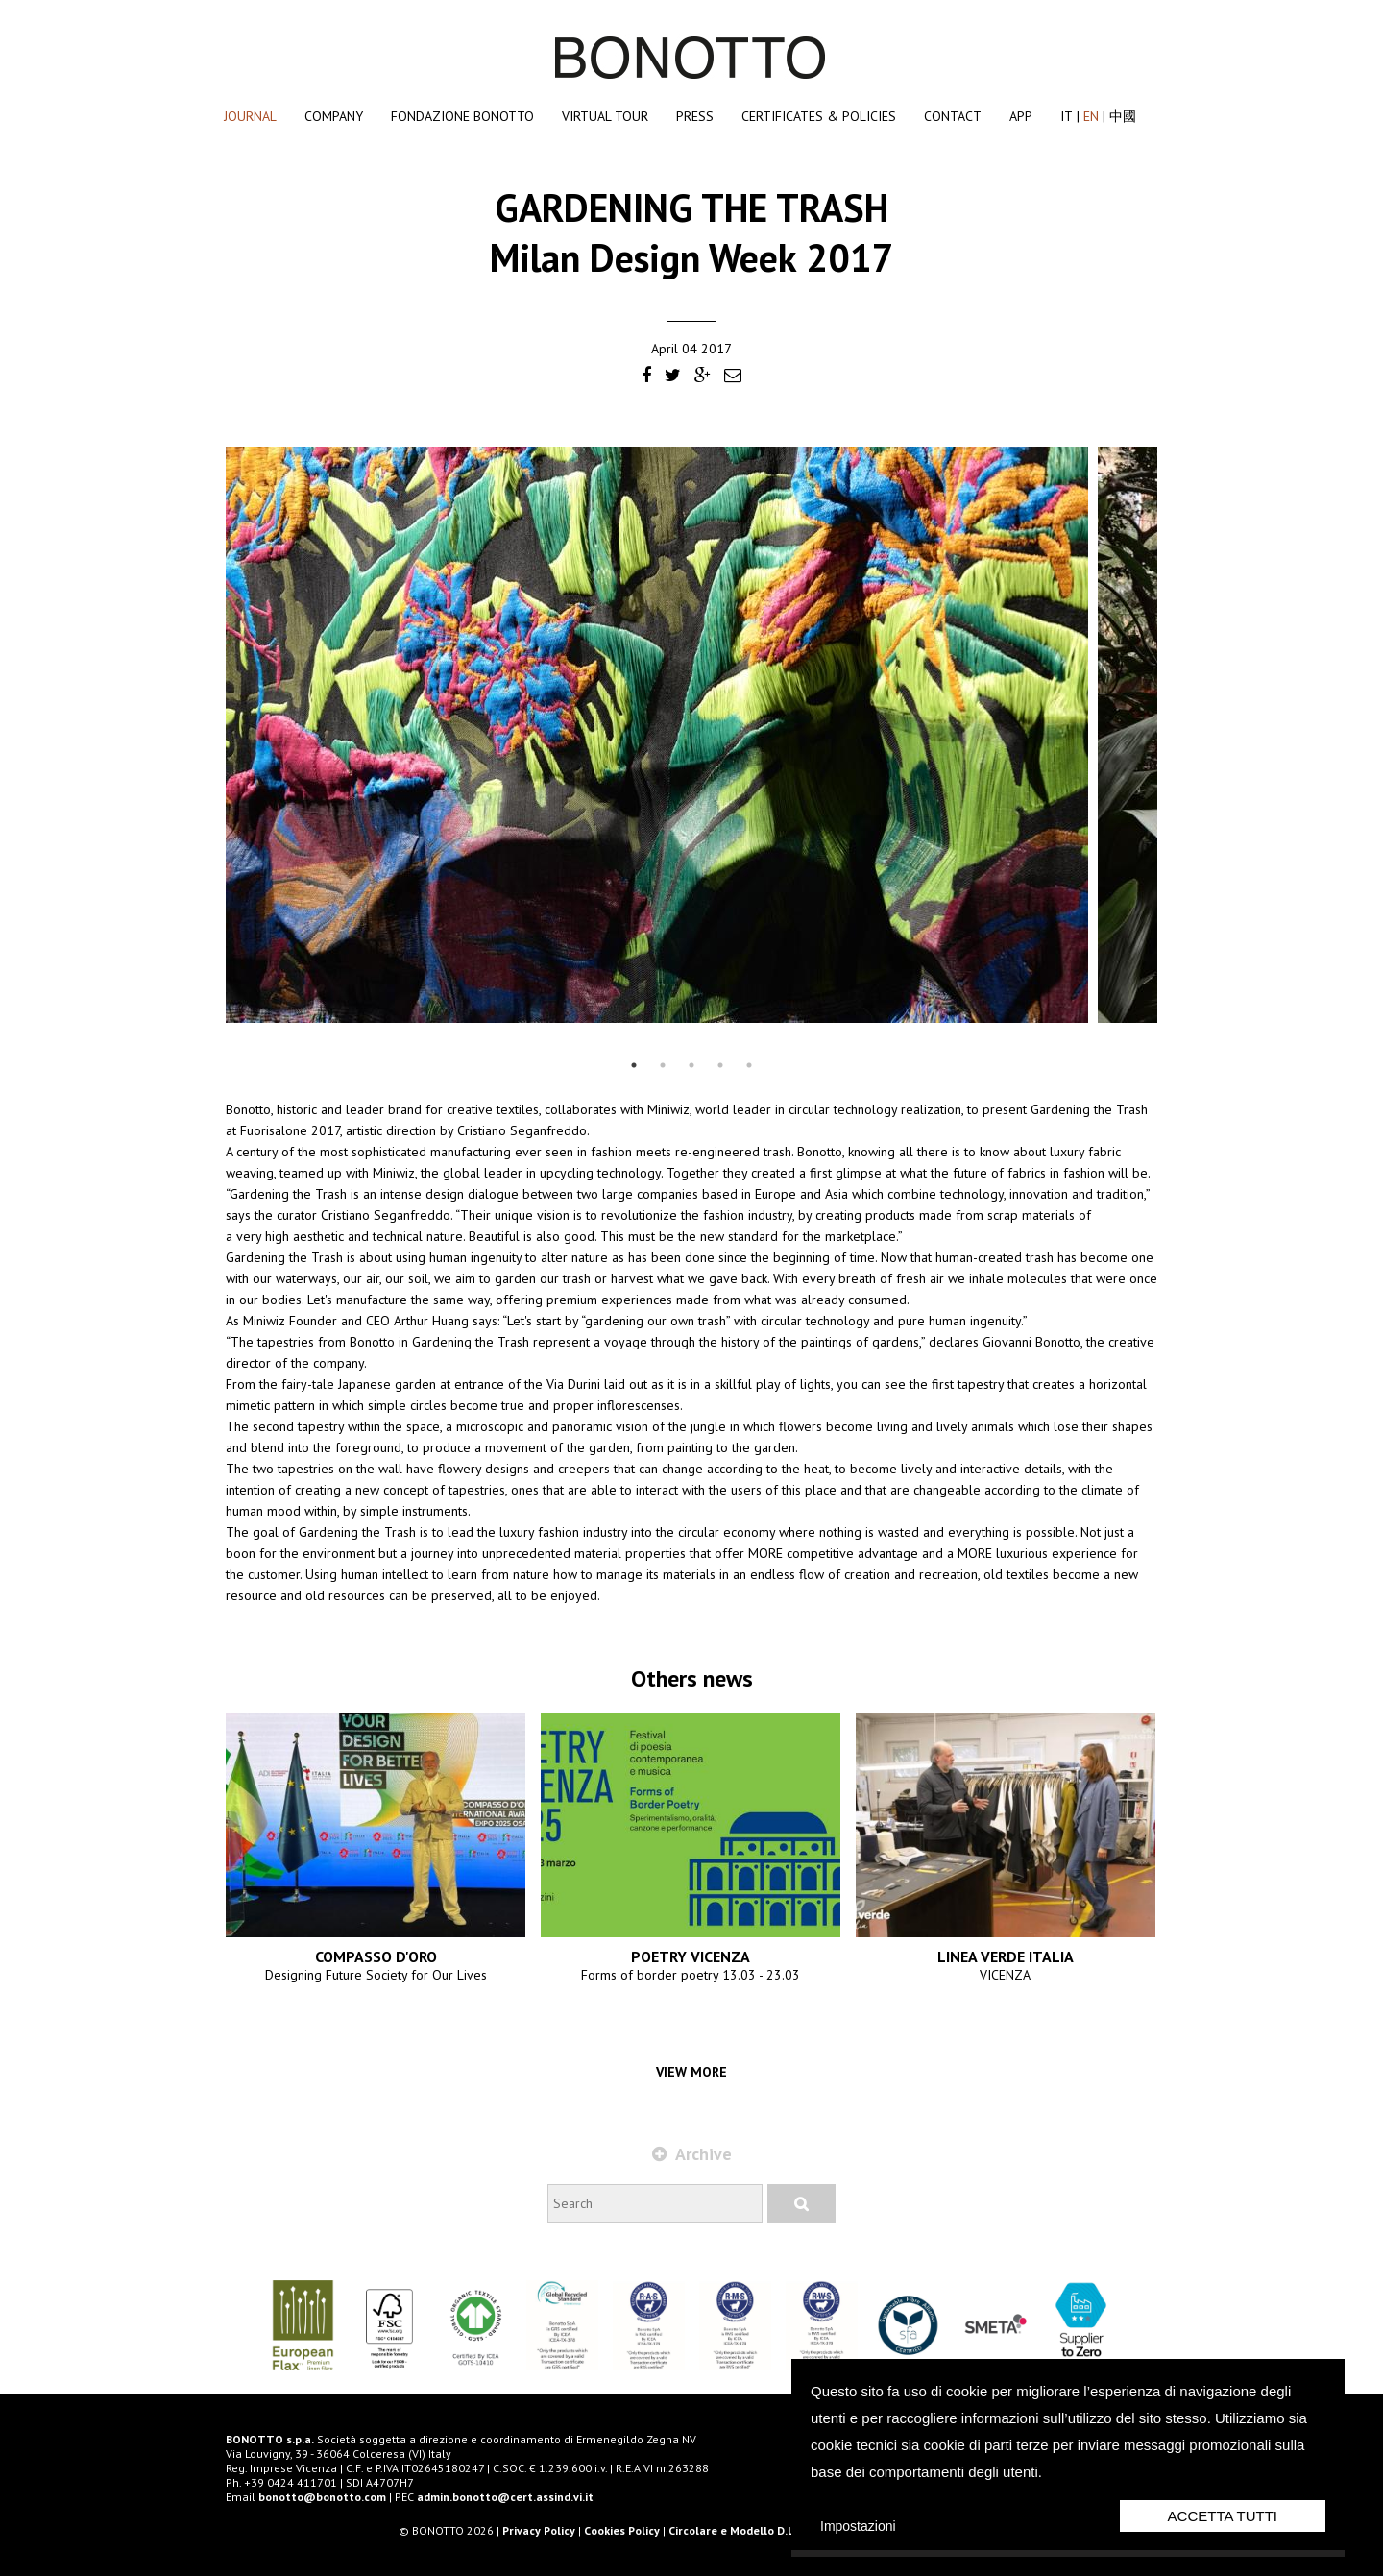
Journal (250, 116)
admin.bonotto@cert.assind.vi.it (505, 2497)
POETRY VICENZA (690, 1956)
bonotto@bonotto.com (322, 2497)
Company (333, 116)
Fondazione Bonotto (462, 116)
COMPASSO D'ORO (376, 1956)
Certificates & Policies (818, 116)
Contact (953, 116)
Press (695, 116)
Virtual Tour (605, 116)
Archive (692, 2154)
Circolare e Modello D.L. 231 (743, 2530)
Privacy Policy (538, 2530)
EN (1091, 116)
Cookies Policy (622, 2530)
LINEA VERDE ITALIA (1005, 1956)
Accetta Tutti (1222, 2516)
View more (691, 2071)
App (1020, 116)
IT (1066, 116)
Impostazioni (858, 2526)
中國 (1122, 116)
